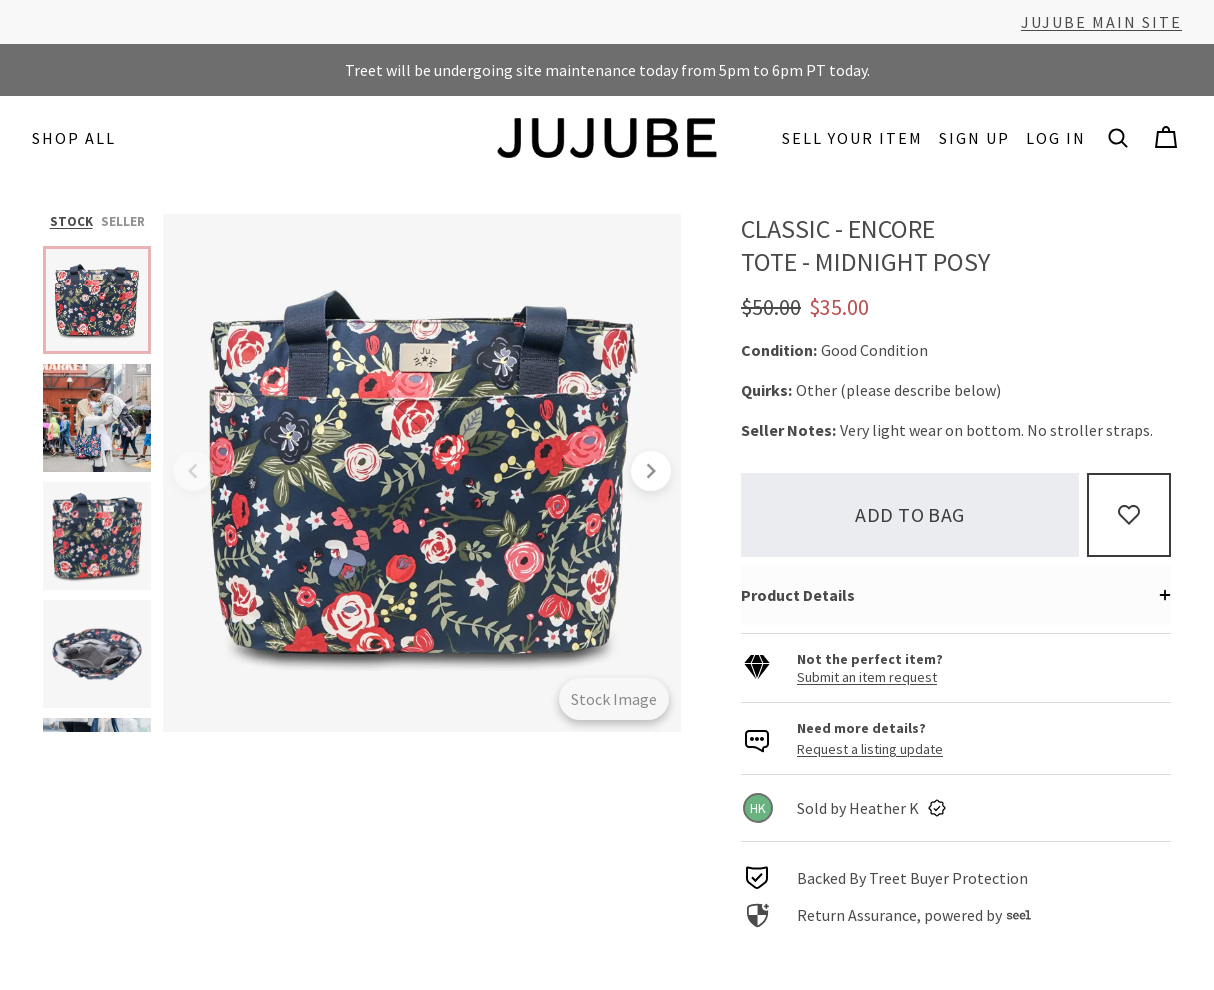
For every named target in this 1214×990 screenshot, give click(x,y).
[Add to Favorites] (1129, 515)
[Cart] (1166, 138)
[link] (956, 808)
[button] (1118, 138)
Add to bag (910, 514)
